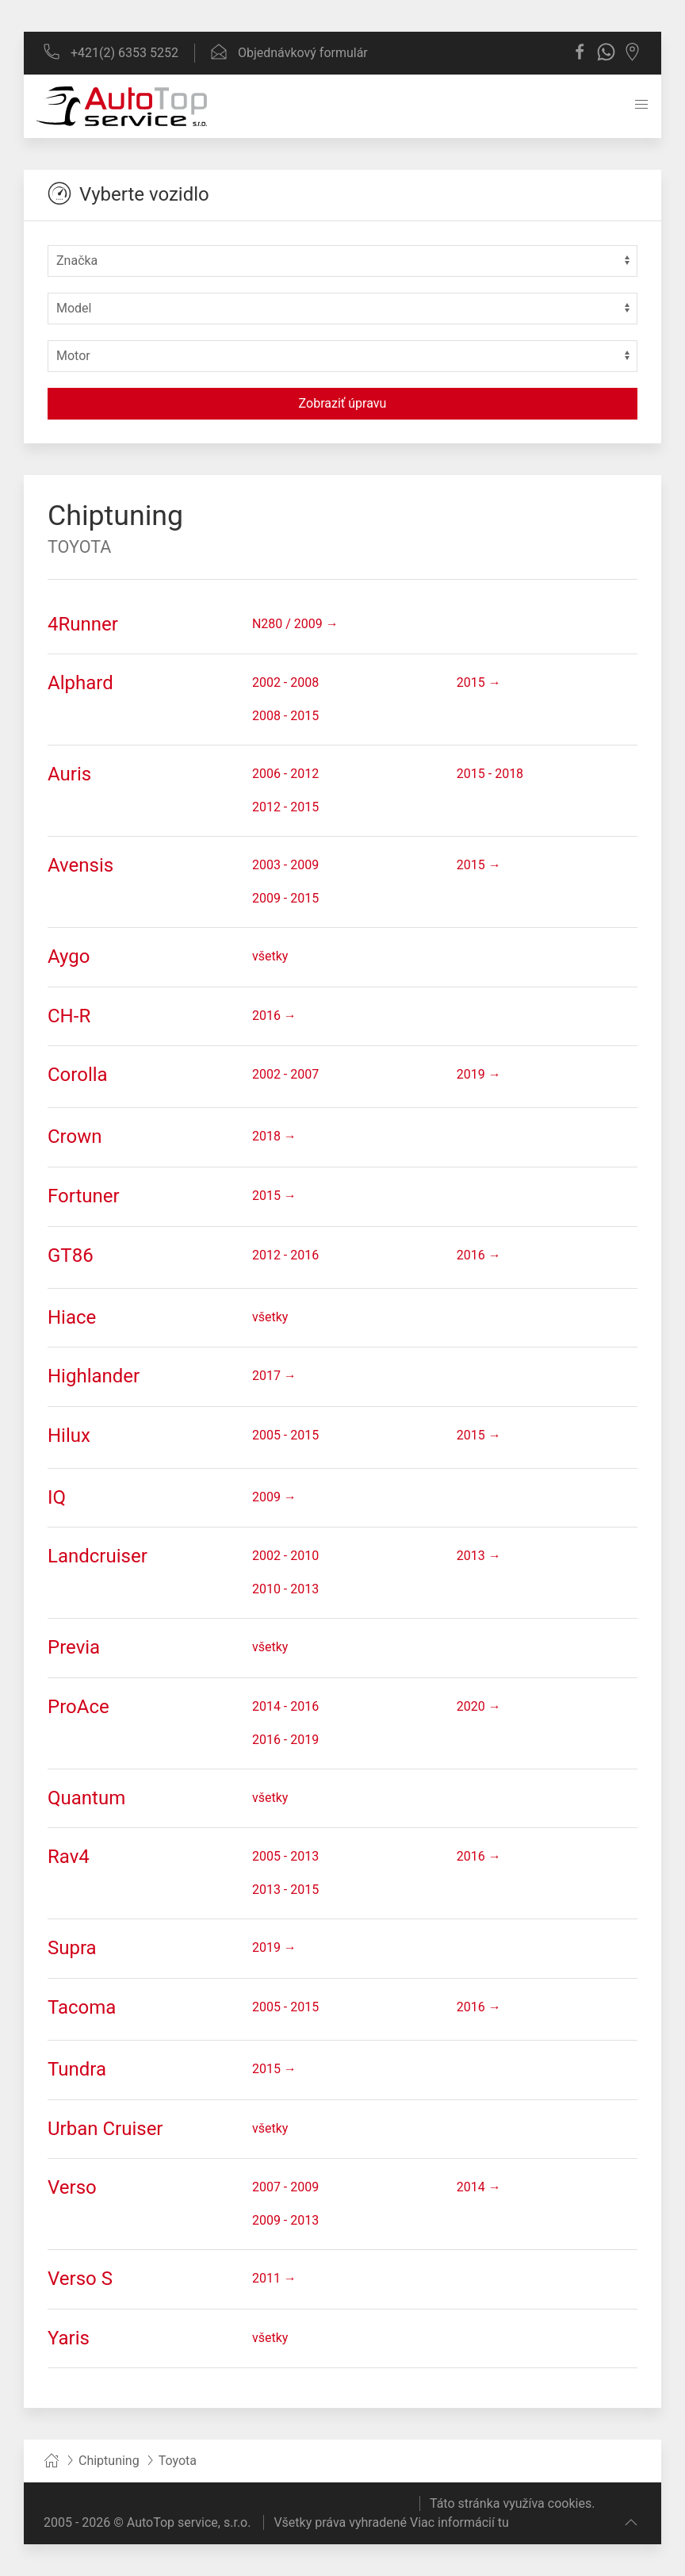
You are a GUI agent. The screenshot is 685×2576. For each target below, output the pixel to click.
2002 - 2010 (285, 1555)
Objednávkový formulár (289, 52)
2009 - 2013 (285, 2220)
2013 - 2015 (285, 1889)
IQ (57, 1497)
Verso (72, 2187)
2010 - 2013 (285, 1589)
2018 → (274, 1136)
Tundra (77, 2069)
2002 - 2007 (285, 1074)
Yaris (69, 2338)
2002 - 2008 (285, 682)
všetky (270, 956)
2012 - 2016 (285, 1255)
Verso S (80, 2278)
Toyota (79, 547)
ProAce (78, 1707)
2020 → (479, 1706)
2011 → (274, 2278)
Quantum (86, 1798)
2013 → (479, 1555)
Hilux (69, 1435)
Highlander (94, 1376)
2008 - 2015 (285, 715)
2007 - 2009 (285, 2187)
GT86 (71, 1255)
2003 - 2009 (285, 864)
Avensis (80, 865)
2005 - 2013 (285, 1856)
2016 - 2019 (285, 1739)
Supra (72, 1948)
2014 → (479, 2187)
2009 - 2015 (285, 898)
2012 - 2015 (285, 807)
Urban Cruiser (105, 2129)
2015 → (479, 682)
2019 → (479, 1074)
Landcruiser (97, 1556)
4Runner (83, 624)
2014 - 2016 (285, 1706)
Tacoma (82, 2007)
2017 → (274, 1375)
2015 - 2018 (490, 773)
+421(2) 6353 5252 (111, 52)
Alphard (80, 683)
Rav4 (69, 1857)
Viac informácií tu (459, 2522)
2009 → (274, 1497)
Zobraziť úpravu (343, 403)
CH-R (69, 1016)
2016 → (274, 1015)
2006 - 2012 (285, 773)
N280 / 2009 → (295, 623)
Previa (74, 1647)
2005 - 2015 (285, 1435)
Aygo (69, 956)
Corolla (78, 1075)
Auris (69, 774)
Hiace (72, 1317)
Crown (75, 1136)
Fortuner (84, 1196)
